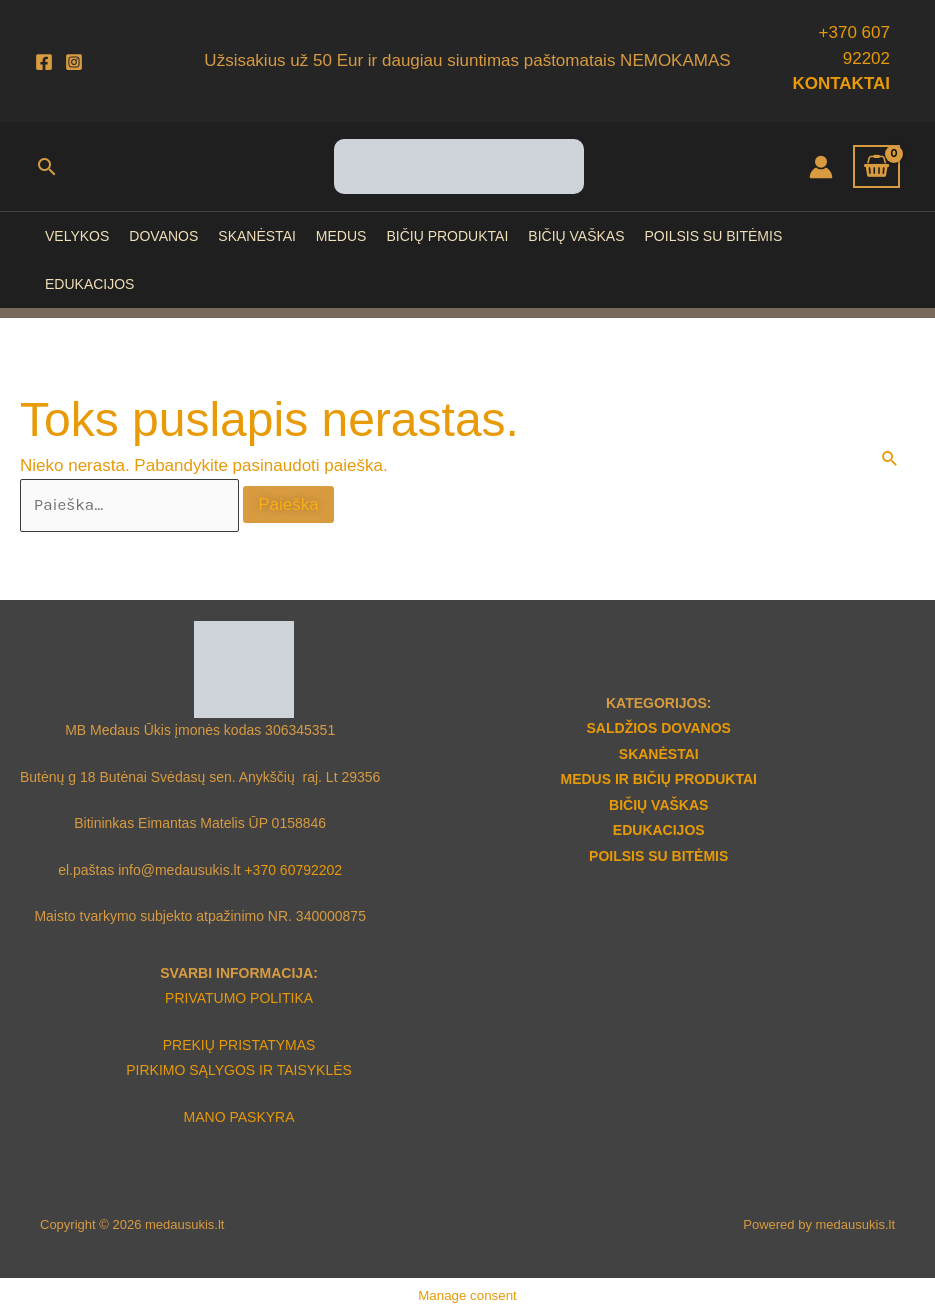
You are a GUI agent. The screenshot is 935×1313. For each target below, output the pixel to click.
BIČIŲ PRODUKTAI (447, 236)
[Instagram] (74, 62)
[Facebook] (44, 62)
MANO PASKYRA (239, 1117)
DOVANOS (163, 236)
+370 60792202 (293, 870)
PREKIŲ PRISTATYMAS (239, 1045)
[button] (47, 166)
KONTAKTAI (841, 83)
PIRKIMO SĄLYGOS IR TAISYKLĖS (239, 1070)
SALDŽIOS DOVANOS (659, 728)
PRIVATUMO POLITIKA (239, 998)
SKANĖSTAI (257, 236)
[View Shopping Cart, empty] (876, 166)
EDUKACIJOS (89, 284)
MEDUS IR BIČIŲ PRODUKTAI (658, 779)
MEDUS (341, 236)
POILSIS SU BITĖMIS (714, 236)
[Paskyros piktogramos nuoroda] (821, 167)
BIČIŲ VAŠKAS (576, 236)
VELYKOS (77, 236)
